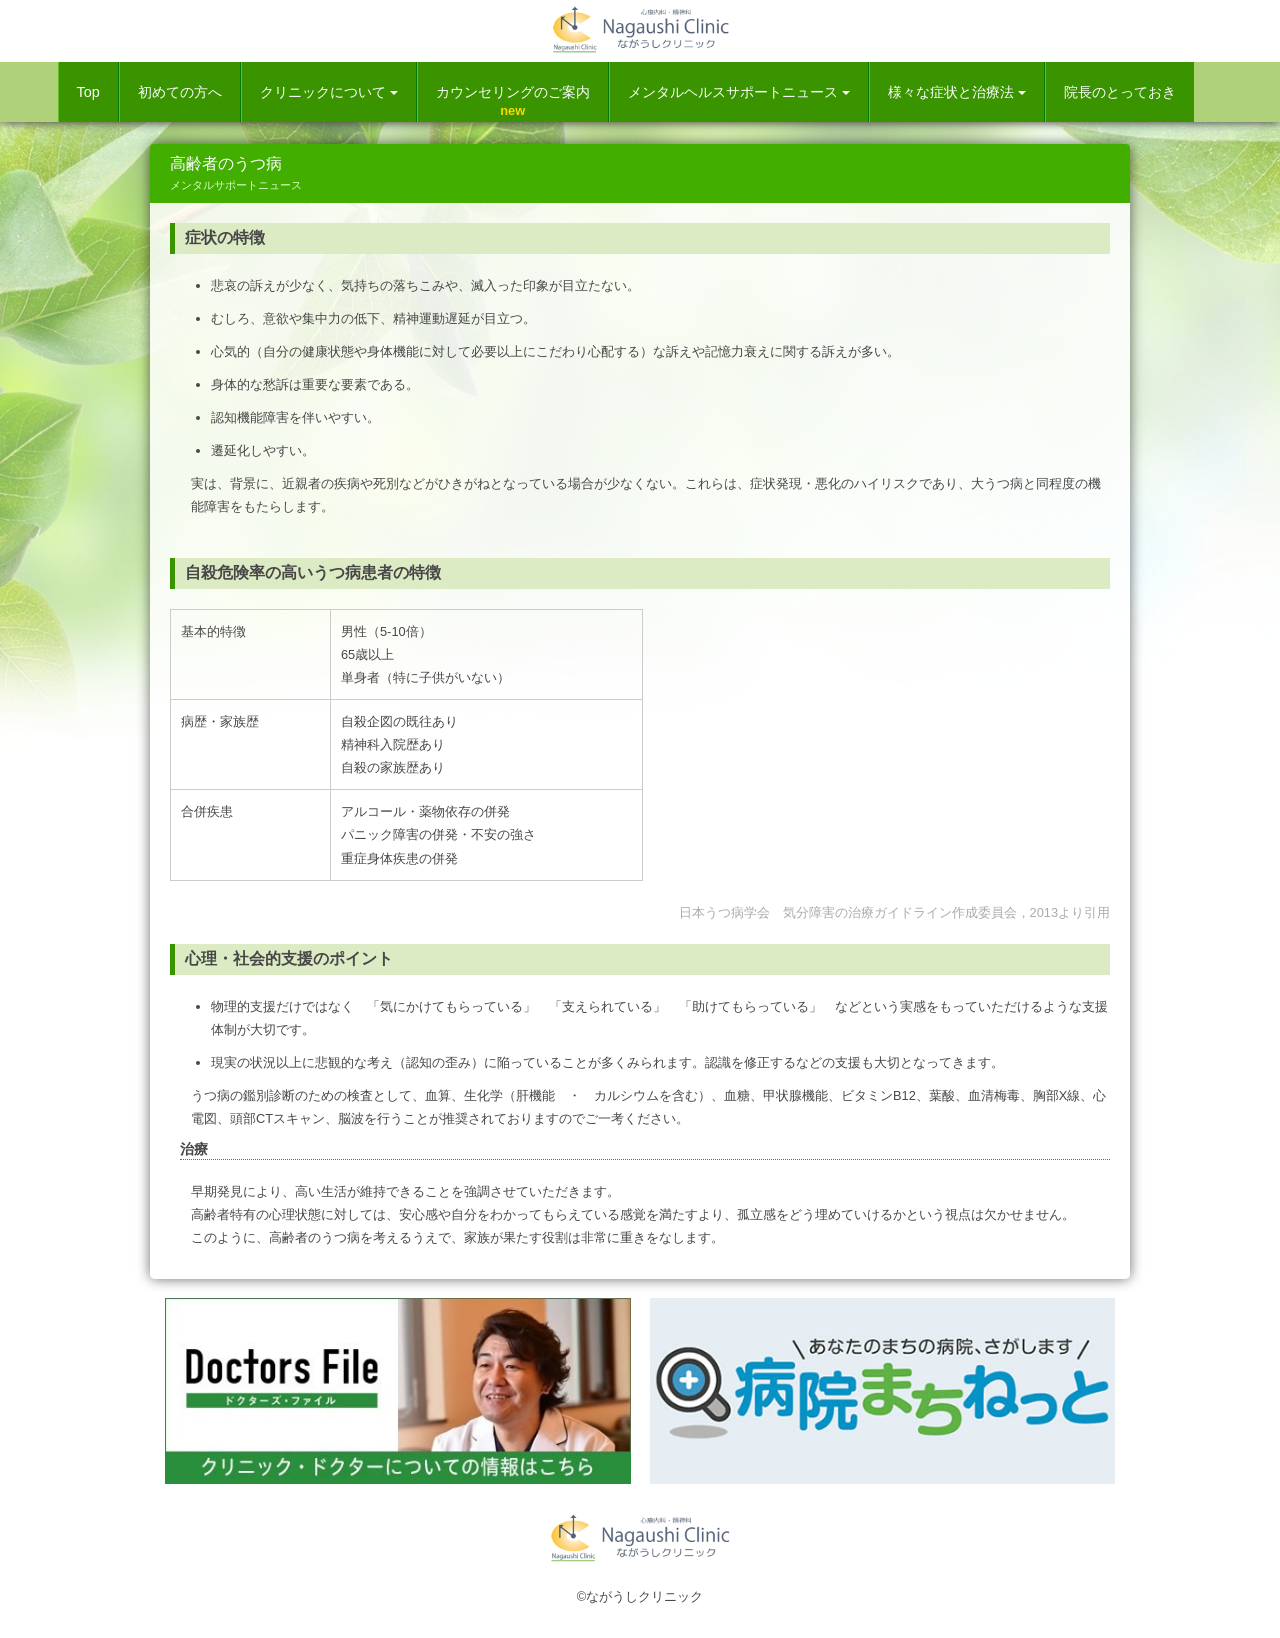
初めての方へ (180, 92)
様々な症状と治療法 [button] (957, 92)
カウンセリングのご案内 (513, 92)
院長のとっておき (1120, 92)
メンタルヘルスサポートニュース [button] (739, 92)
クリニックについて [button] (329, 92)
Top (88, 92)
